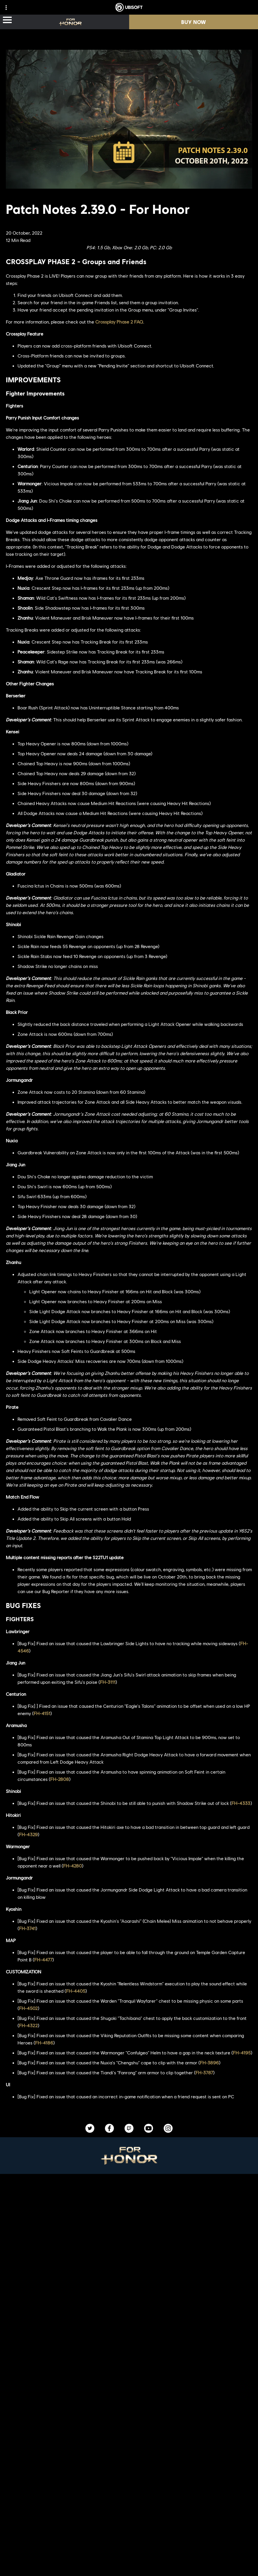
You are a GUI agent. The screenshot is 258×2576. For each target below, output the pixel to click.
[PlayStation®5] (174, 2230)
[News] (129, 2518)
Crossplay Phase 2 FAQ (119, 321)
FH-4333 (240, 1803)
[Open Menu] (7, 20)
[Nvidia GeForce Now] (129, 2307)
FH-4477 (43, 1959)
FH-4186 (44, 2042)
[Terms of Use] (129, 2570)
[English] (129, 2410)
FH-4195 (242, 2052)
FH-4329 (28, 1834)
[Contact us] (129, 2551)
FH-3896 (209, 2062)
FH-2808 (59, 1779)
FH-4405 (75, 1991)
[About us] (129, 2507)
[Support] (129, 2530)
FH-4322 (28, 2025)
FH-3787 (204, 2072)
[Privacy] (129, 2561)
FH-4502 (28, 2008)
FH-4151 (42, 1713)
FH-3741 (27, 1928)
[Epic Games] (174, 2265)
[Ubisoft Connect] (129, 2495)
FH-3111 (107, 1682)
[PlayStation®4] (174, 2242)
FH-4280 (72, 1865)
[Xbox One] (174, 2218)
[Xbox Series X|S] (174, 2207)
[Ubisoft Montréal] (86, 2207)
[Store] (129, 2483)
